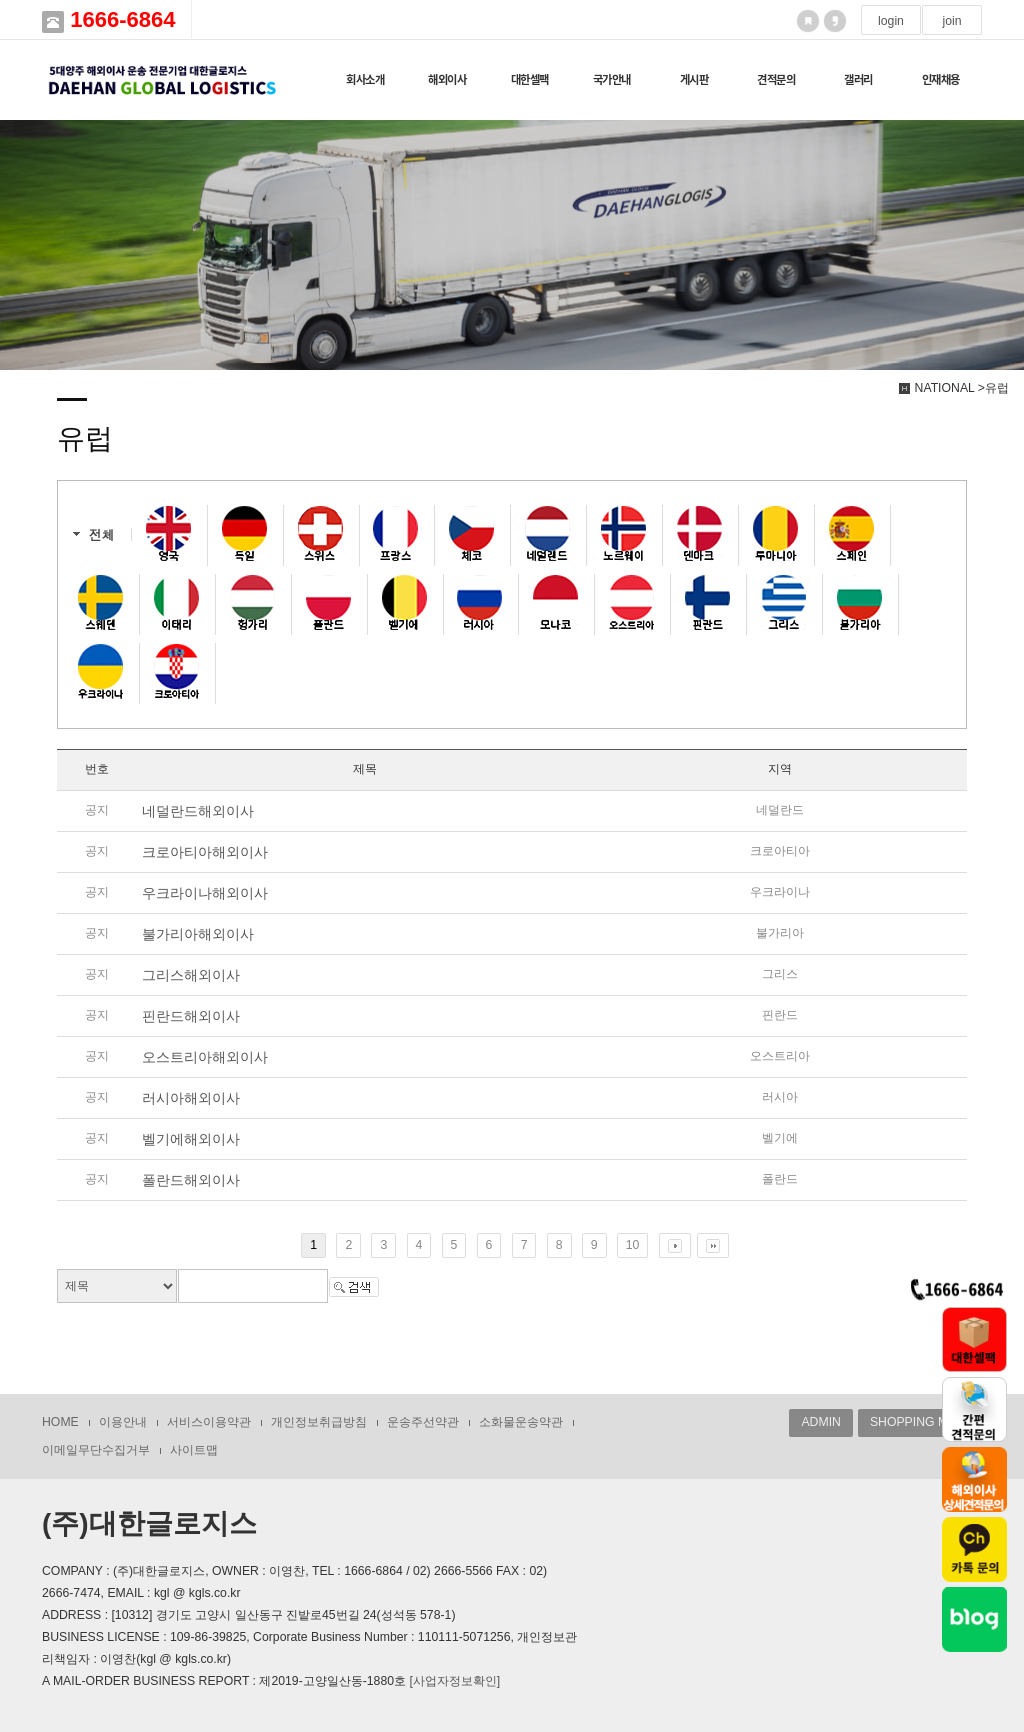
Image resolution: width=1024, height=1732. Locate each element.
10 (633, 1245)
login (891, 21)
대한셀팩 (530, 79)
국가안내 (612, 79)
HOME (60, 1422)
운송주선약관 (423, 1422)
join (951, 21)
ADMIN (820, 1422)
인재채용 (941, 79)
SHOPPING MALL (920, 1422)
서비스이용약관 (209, 1422)
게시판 (694, 79)
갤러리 (858, 79)
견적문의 (776, 79)
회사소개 (365, 79)
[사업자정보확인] (454, 1681)
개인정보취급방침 (319, 1422)
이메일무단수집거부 (96, 1450)
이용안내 (123, 1422)
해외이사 (447, 79)
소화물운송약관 (521, 1422)
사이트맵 (194, 1450)
